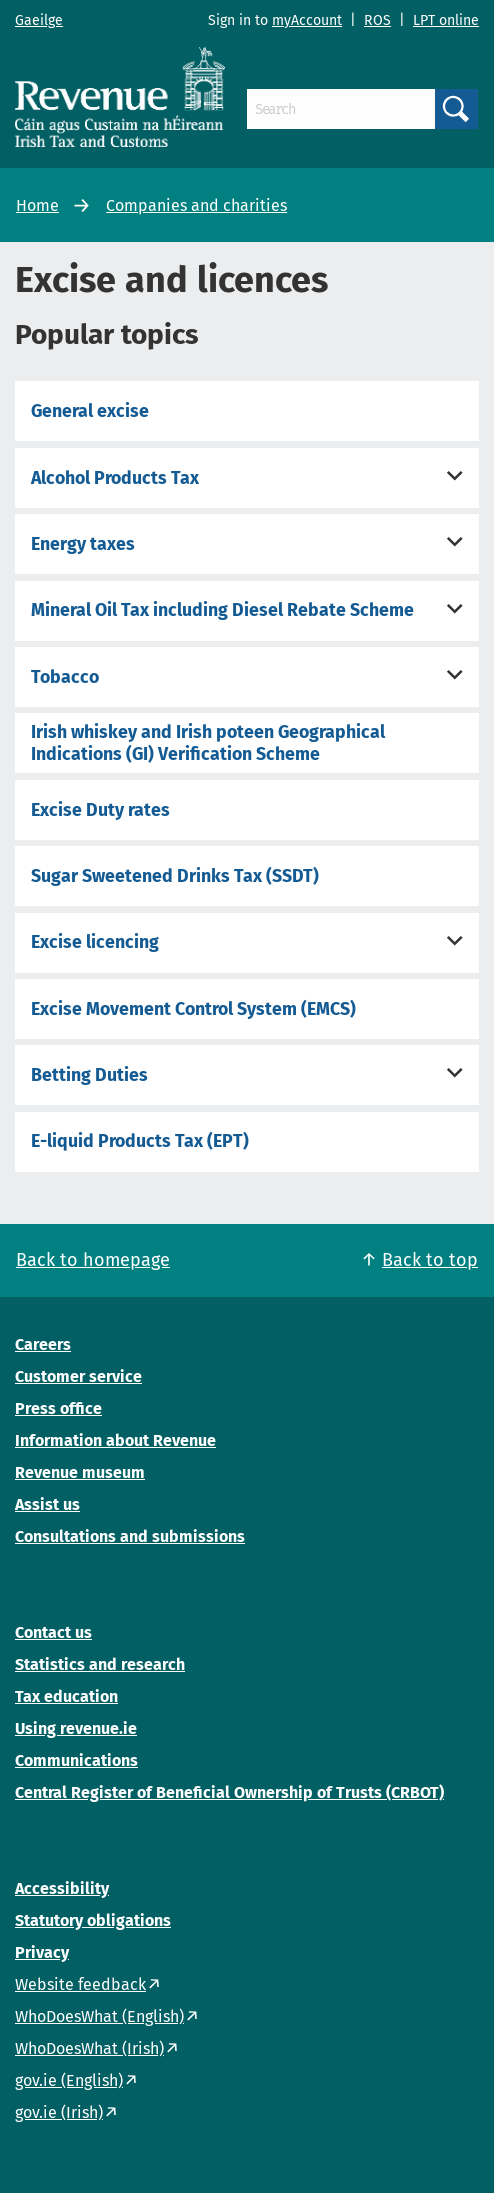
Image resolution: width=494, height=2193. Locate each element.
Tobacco (65, 677)
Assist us (47, 1504)
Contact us (53, 1632)
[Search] (341, 109)
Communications (76, 1760)
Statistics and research (100, 1664)
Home (37, 205)
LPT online (446, 20)
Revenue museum (80, 1472)
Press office (58, 1408)
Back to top (430, 1260)
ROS (377, 20)
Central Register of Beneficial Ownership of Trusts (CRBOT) (229, 1792)
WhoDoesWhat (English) (99, 2016)
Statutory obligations (93, 1920)
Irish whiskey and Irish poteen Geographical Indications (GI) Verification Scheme (208, 743)
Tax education (66, 1696)
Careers (43, 1344)
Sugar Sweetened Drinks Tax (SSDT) (175, 876)
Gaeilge (39, 20)
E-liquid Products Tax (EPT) (140, 1141)
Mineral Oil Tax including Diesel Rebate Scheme (222, 610)
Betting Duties (89, 1075)
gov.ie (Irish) (59, 2112)
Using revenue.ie (76, 1728)
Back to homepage (93, 1260)
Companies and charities (196, 205)
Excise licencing (95, 942)
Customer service (78, 1376)
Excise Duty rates (100, 810)
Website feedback (80, 1984)
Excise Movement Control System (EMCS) (193, 1009)
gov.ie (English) (69, 2080)
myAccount (307, 20)
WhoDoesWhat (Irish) (89, 2048)
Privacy (42, 1952)
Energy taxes (83, 544)
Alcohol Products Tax (115, 478)
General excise (90, 411)
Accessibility (62, 1888)
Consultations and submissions (130, 1536)
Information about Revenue (115, 1440)
